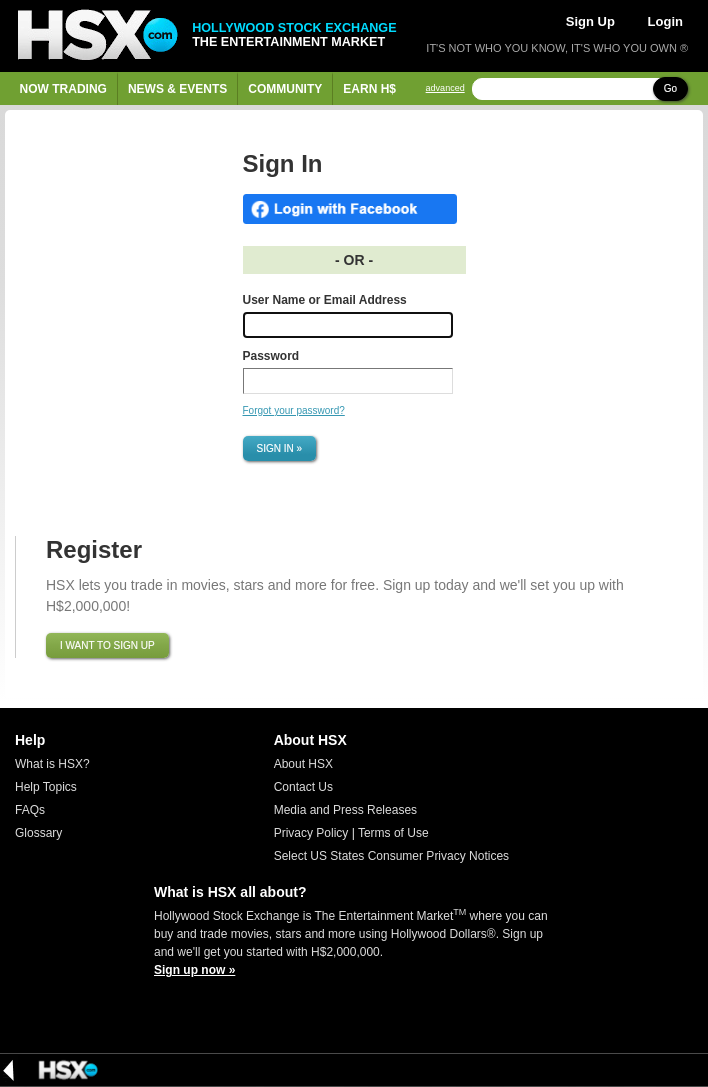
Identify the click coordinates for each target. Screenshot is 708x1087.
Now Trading (63, 89)
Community (285, 89)
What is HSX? (52, 764)
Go (670, 88)
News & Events (177, 89)
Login (665, 21)
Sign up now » (194, 970)
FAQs (30, 810)
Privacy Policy (311, 833)
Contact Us (303, 787)
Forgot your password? (294, 410)
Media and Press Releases (345, 810)
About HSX (303, 764)
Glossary (38, 833)
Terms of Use (393, 833)
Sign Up (590, 21)
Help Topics (46, 787)
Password (271, 356)
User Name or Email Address (325, 300)
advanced (445, 88)
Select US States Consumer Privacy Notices (391, 856)
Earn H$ (369, 89)
